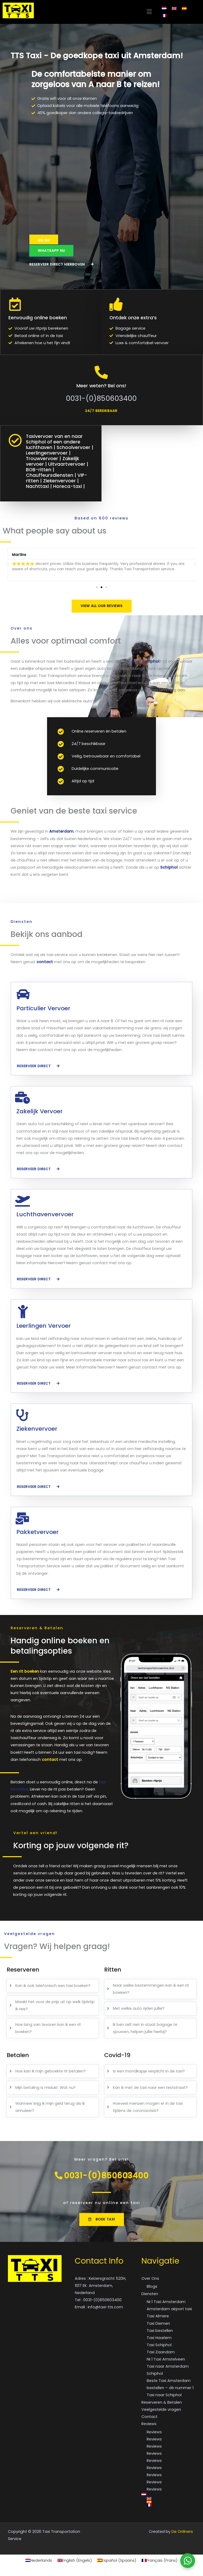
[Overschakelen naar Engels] (174, 8)
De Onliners (182, 2533)
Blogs (152, 2288)
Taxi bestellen (160, 2332)
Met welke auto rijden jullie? (138, 2007)
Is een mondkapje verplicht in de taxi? (149, 2070)
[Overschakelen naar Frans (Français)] (159, 2562)
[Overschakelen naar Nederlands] (164, 8)
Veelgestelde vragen (161, 2411)
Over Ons (150, 2280)
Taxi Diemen (158, 2325)
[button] (95, 12)
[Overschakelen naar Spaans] (184, 8)
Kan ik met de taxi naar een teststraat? (150, 2086)
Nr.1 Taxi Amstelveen (166, 2361)
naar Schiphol (145, 660)
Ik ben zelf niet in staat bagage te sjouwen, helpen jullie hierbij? (145, 2027)
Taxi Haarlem (159, 2339)
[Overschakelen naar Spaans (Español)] (117, 2562)
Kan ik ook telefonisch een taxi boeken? (52, 1984)
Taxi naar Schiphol (164, 2397)
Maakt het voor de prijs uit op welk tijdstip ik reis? (55, 2004)
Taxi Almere (158, 2318)
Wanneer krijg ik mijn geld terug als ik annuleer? (50, 2106)
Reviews (148, 2425)
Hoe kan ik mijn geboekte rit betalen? (50, 2070)
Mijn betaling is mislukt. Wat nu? (45, 2086)
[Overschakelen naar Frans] (164, 15)
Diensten (149, 2295)
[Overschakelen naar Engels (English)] (75, 2562)
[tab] (53, 1984)
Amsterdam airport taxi (169, 2311)
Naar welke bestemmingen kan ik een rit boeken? (151, 1988)
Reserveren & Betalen (161, 2404)
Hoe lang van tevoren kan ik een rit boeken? (48, 2027)
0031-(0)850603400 (101, 398)
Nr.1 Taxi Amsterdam (166, 2303)
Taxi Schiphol (159, 2346)
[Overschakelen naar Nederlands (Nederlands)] (39, 2562)
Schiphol (169, 866)
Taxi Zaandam (161, 2354)
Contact (149, 2418)
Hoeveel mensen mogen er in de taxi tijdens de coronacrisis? (148, 2106)
